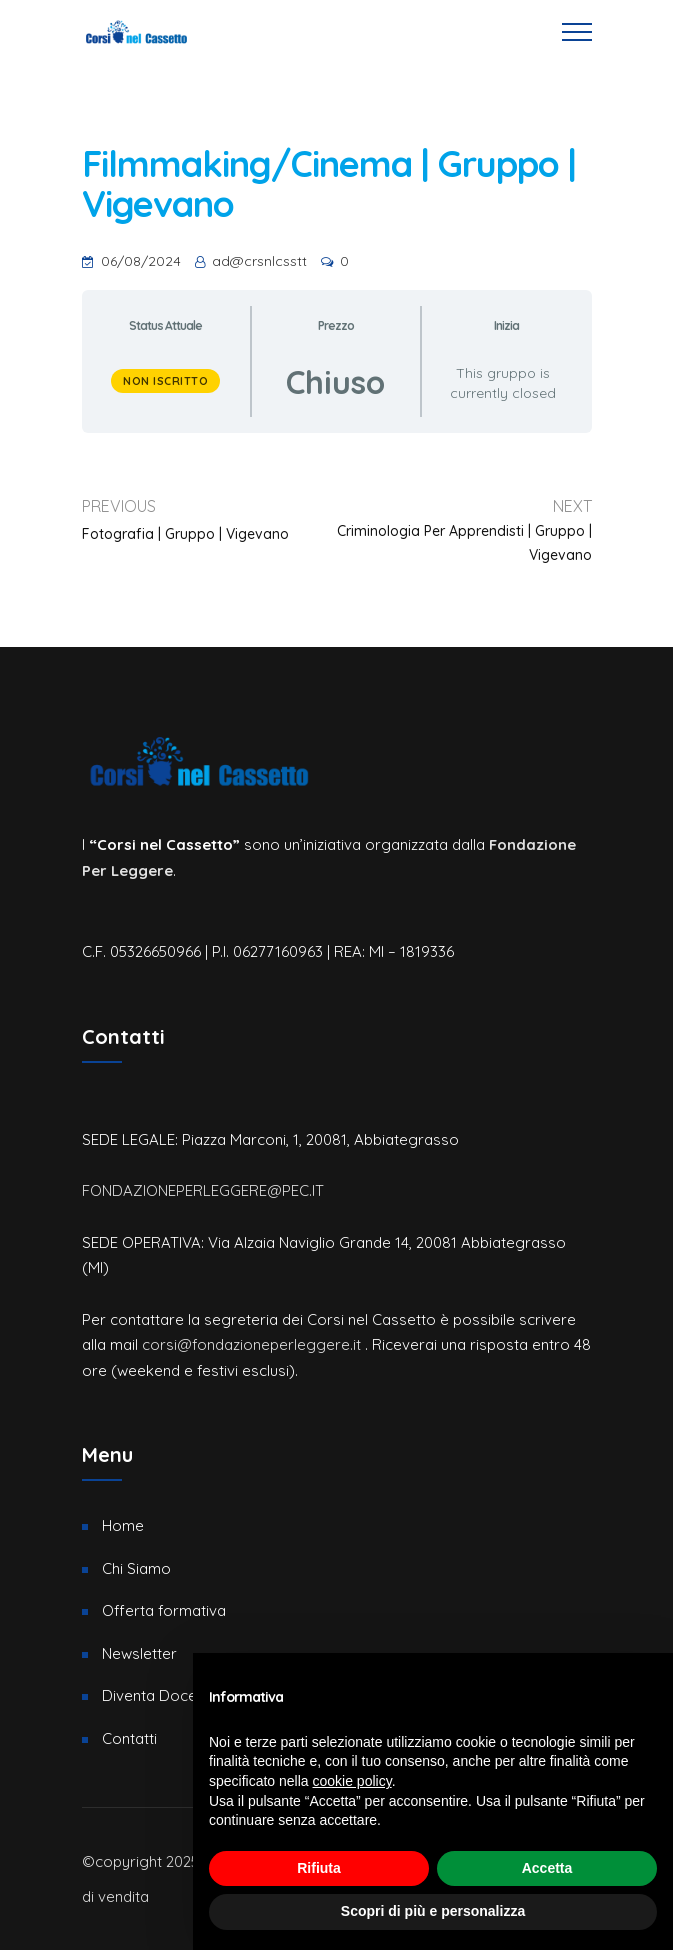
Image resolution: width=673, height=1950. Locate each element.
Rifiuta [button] (319, 1868)
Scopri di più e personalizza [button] (433, 1911)
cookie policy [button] (352, 1781)
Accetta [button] (547, 1868)
